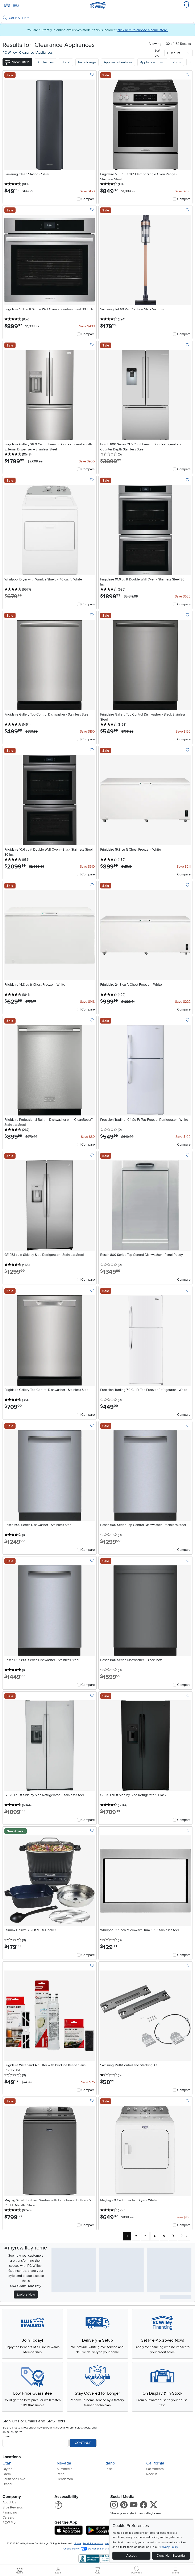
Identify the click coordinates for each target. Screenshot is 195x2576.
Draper (7, 2484)
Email (7, 2436)
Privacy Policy (169, 2547)
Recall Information (93, 2543)
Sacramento (155, 2469)
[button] (17, 62)
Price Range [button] (87, 62)
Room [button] (177, 62)
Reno (61, 2474)
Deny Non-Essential (171, 2555)
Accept (131, 2555)
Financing (10, 2512)
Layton (7, 2469)
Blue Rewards (13, 2507)
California (155, 2463)
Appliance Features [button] (118, 62)
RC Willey (10, 52)
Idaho (109, 2463)
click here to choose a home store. (142, 30)
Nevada (64, 2463)
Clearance (27, 52)
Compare (88, 199)
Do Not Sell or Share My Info (100, 2548)
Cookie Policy (71, 2548)
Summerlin (64, 2469)
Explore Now (25, 2294)
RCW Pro (9, 2522)
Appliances (44, 52)
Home (77, 2543)
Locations (12, 2456)
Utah (7, 2463)
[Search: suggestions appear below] (97, 18)
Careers (8, 2517)
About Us (9, 2502)
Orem (7, 2474)
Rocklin (151, 2474)
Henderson (65, 2479)
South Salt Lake (14, 2479)
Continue (83, 2443)
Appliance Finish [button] (152, 62)
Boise (108, 2469)
